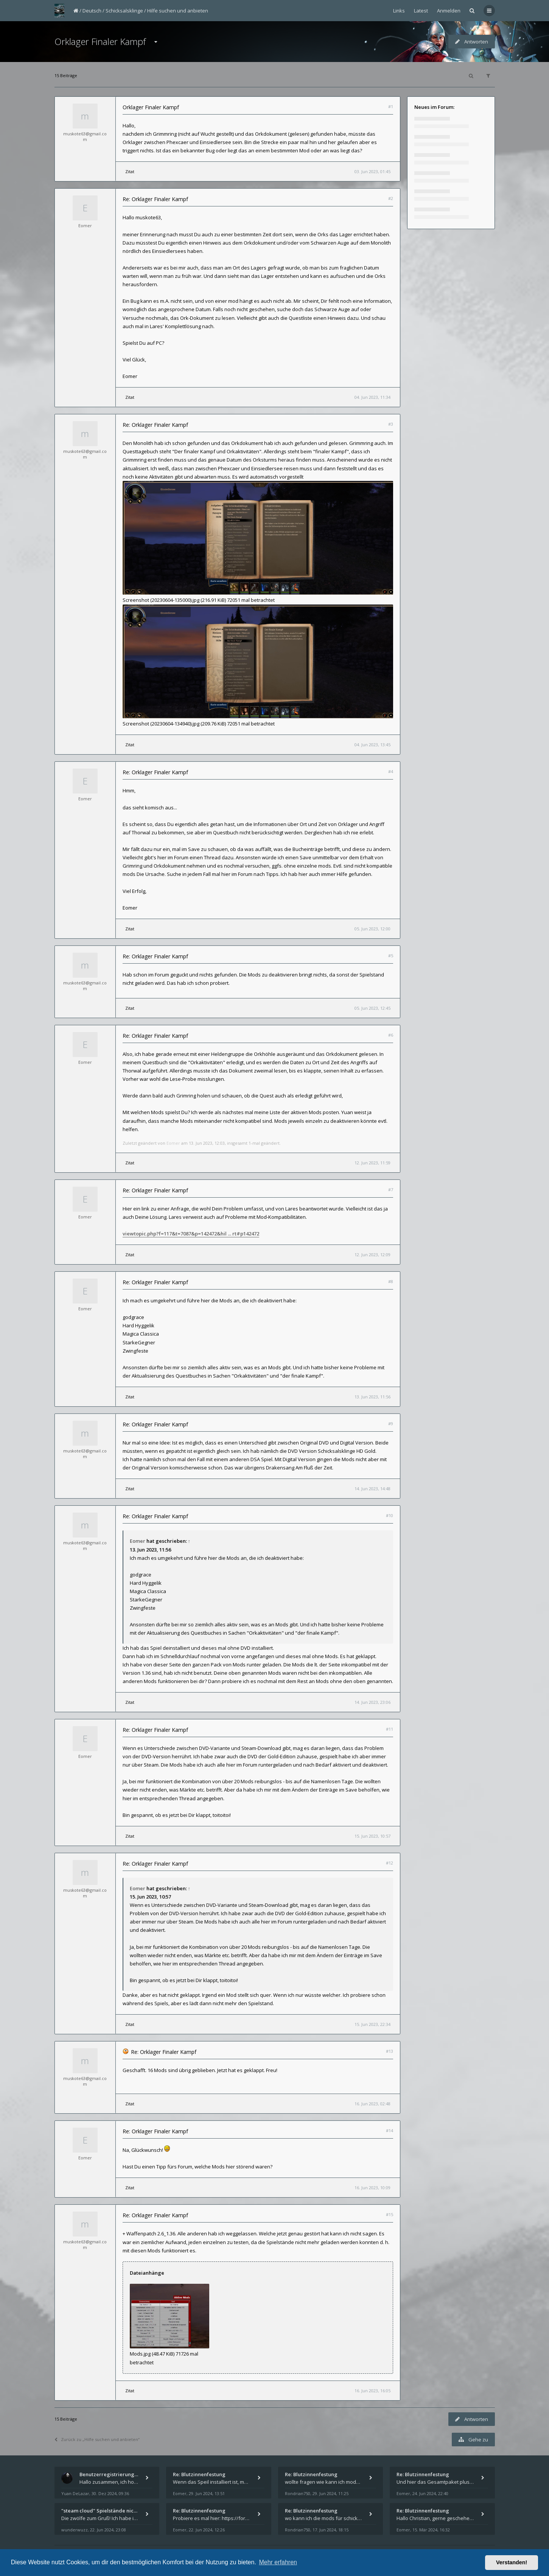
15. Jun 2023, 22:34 (372, 2024)
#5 (390, 955)
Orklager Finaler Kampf (100, 41)
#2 (390, 198)
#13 (389, 2051)
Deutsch (91, 10)
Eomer (85, 225)
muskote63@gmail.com (85, 136)
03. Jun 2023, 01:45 (372, 171)
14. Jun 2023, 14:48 (372, 1488)
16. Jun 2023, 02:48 (372, 2103)
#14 (389, 2130)
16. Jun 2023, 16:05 (372, 2390)
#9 (390, 1423)
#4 (390, 771)
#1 (390, 106)
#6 (390, 1035)
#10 (389, 1515)
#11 (389, 1729)
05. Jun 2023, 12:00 (372, 929)
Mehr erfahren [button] (278, 2562)
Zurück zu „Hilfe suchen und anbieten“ (97, 2439)
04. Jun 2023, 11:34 (372, 397)
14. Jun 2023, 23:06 (372, 1702)
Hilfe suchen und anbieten (177, 10)
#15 (389, 2214)
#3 (390, 424)
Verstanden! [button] (511, 2562)
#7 (390, 1189)
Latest (421, 10)
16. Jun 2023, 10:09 (372, 2187)
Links (399, 10)
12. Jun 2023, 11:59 (372, 1163)
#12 (389, 1863)
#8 (390, 1281)
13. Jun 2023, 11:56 (372, 1397)
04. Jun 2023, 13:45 (372, 744)
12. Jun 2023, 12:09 (372, 1254)
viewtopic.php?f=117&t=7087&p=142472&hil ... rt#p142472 (191, 1233)
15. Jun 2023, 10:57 (372, 1836)
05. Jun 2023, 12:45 (372, 1008)
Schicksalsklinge (124, 10)
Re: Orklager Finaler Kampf (155, 199)
